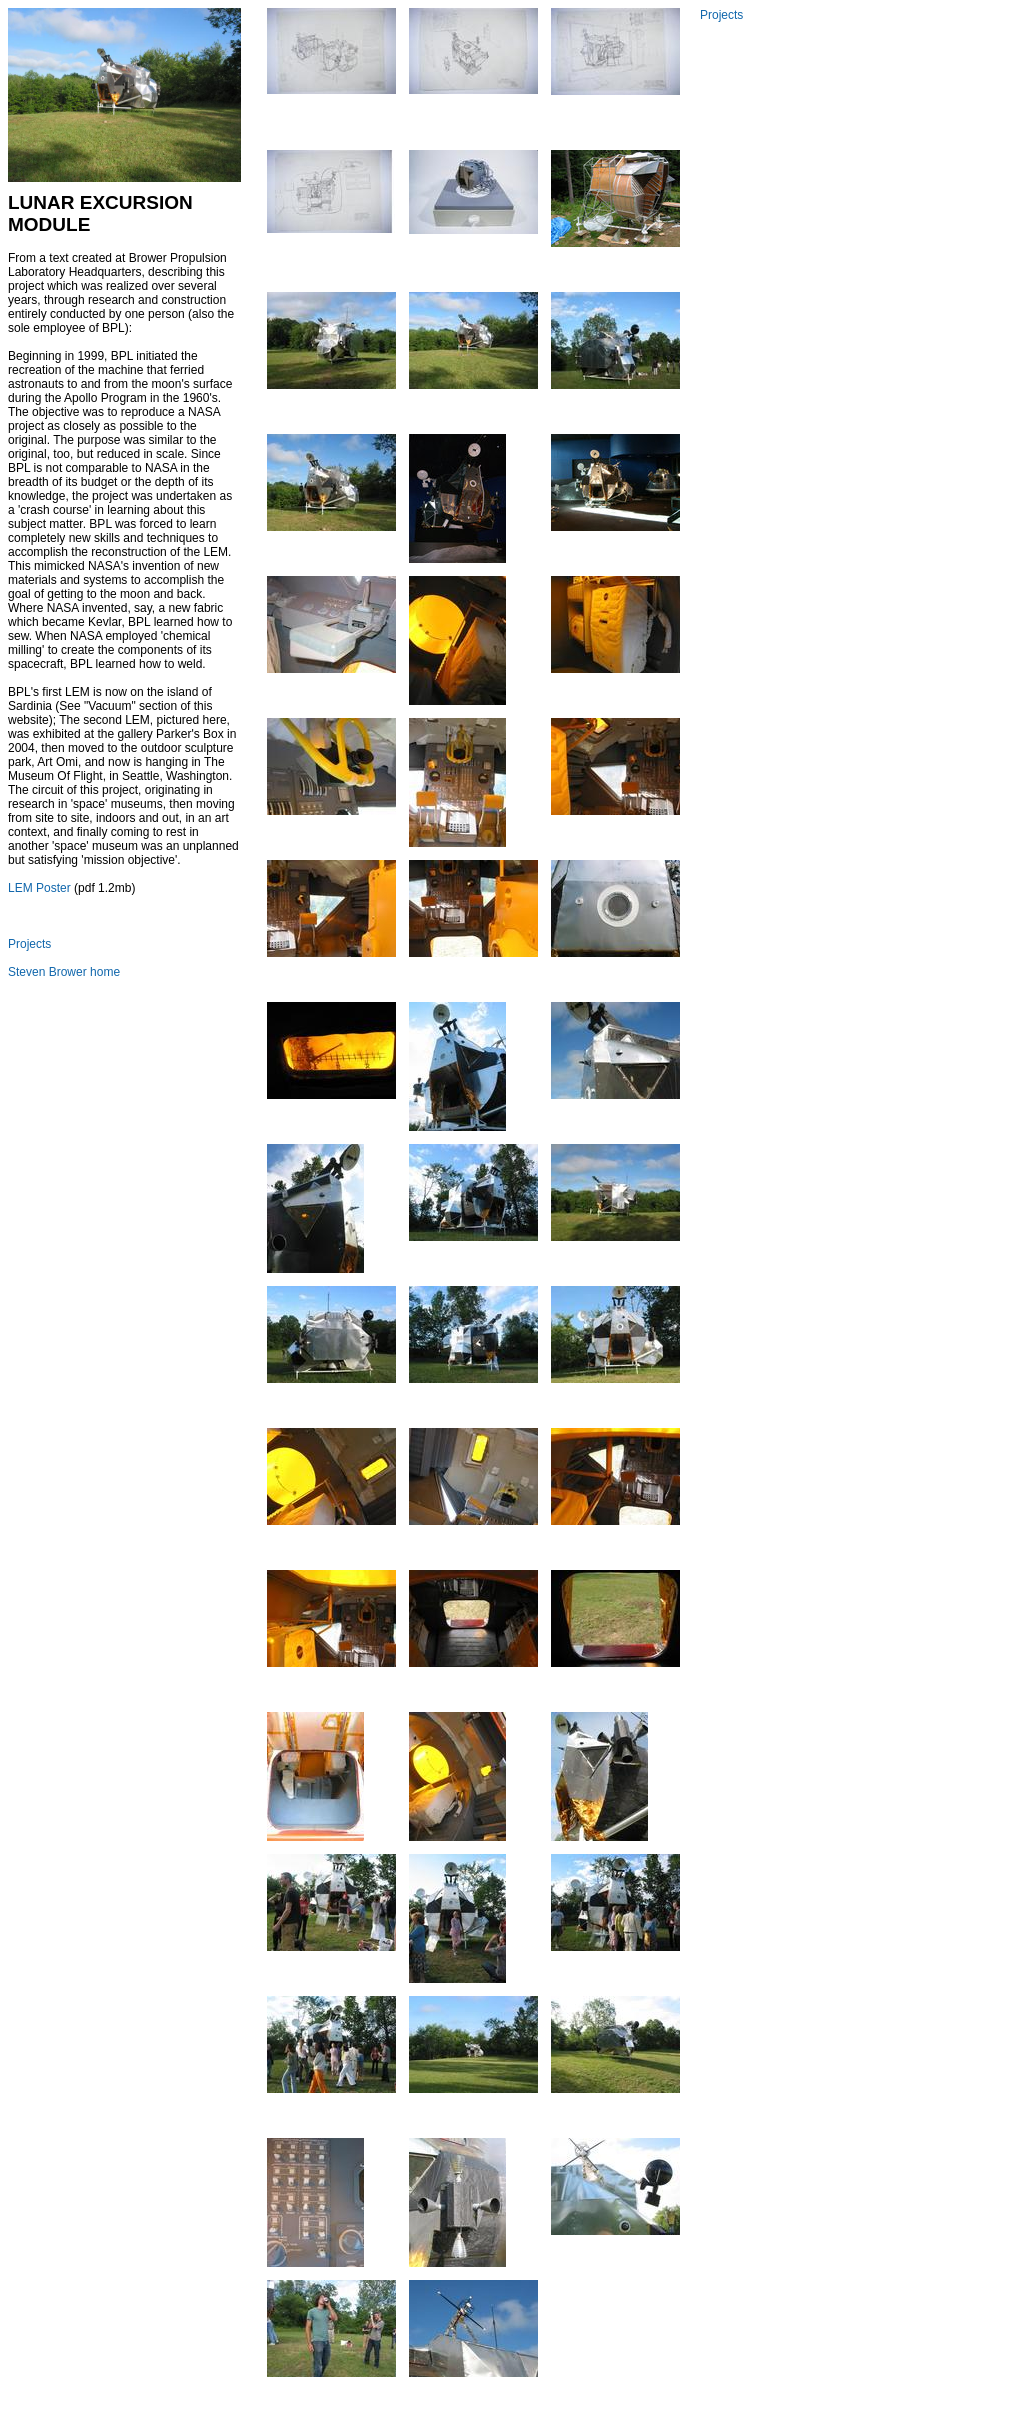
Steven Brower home (64, 972)
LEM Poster (39, 888)
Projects (29, 944)
